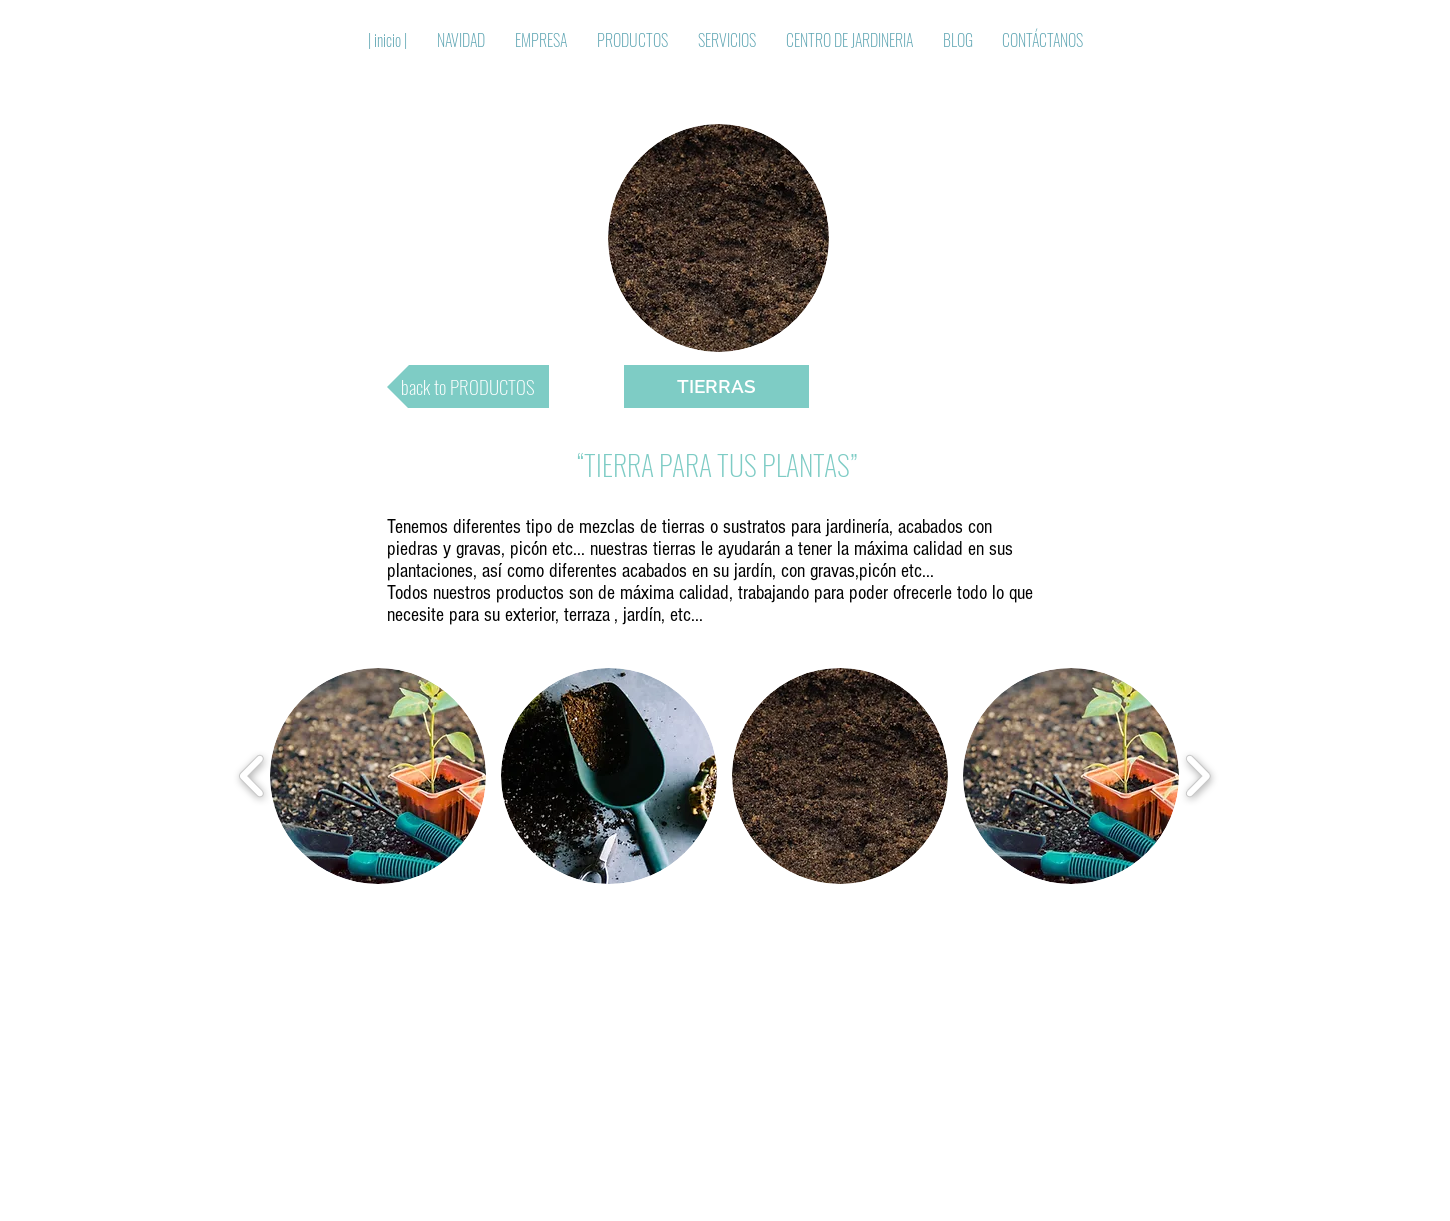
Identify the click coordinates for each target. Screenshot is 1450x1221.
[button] (716, 386)
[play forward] (1197, 776)
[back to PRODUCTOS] (468, 386)
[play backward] (252, 776)
